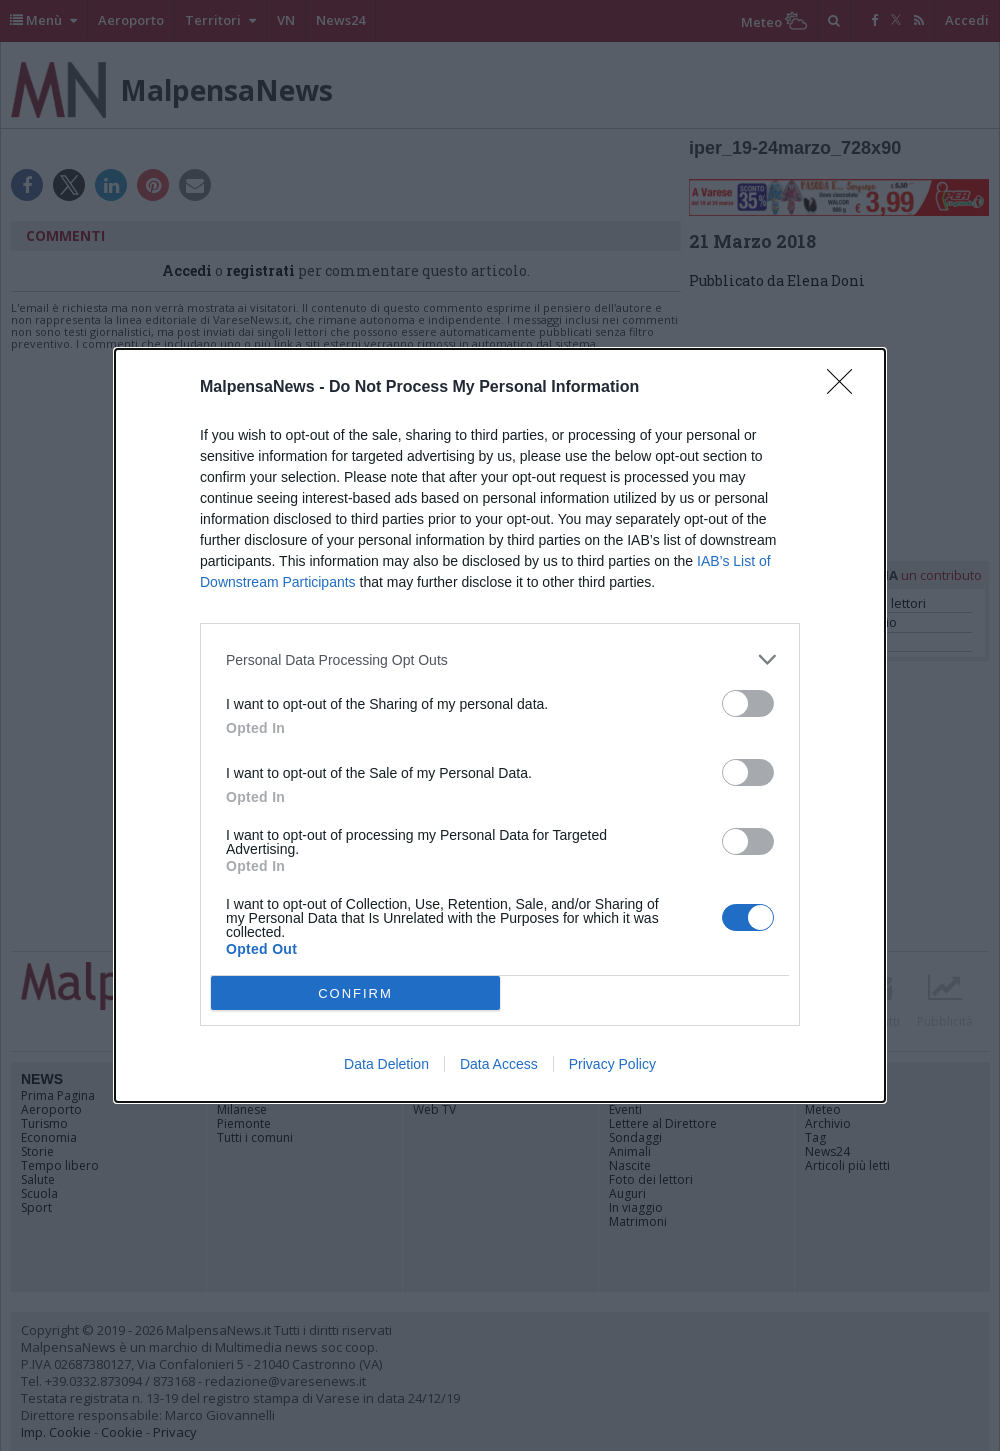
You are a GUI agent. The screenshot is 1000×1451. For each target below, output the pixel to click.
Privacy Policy (612, 1064)
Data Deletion (386, 1064)
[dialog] (500, 725)
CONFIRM (355, 993)
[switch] (748, 703)
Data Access (499, 1064)
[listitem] (500, 659)
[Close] (846, 388)
